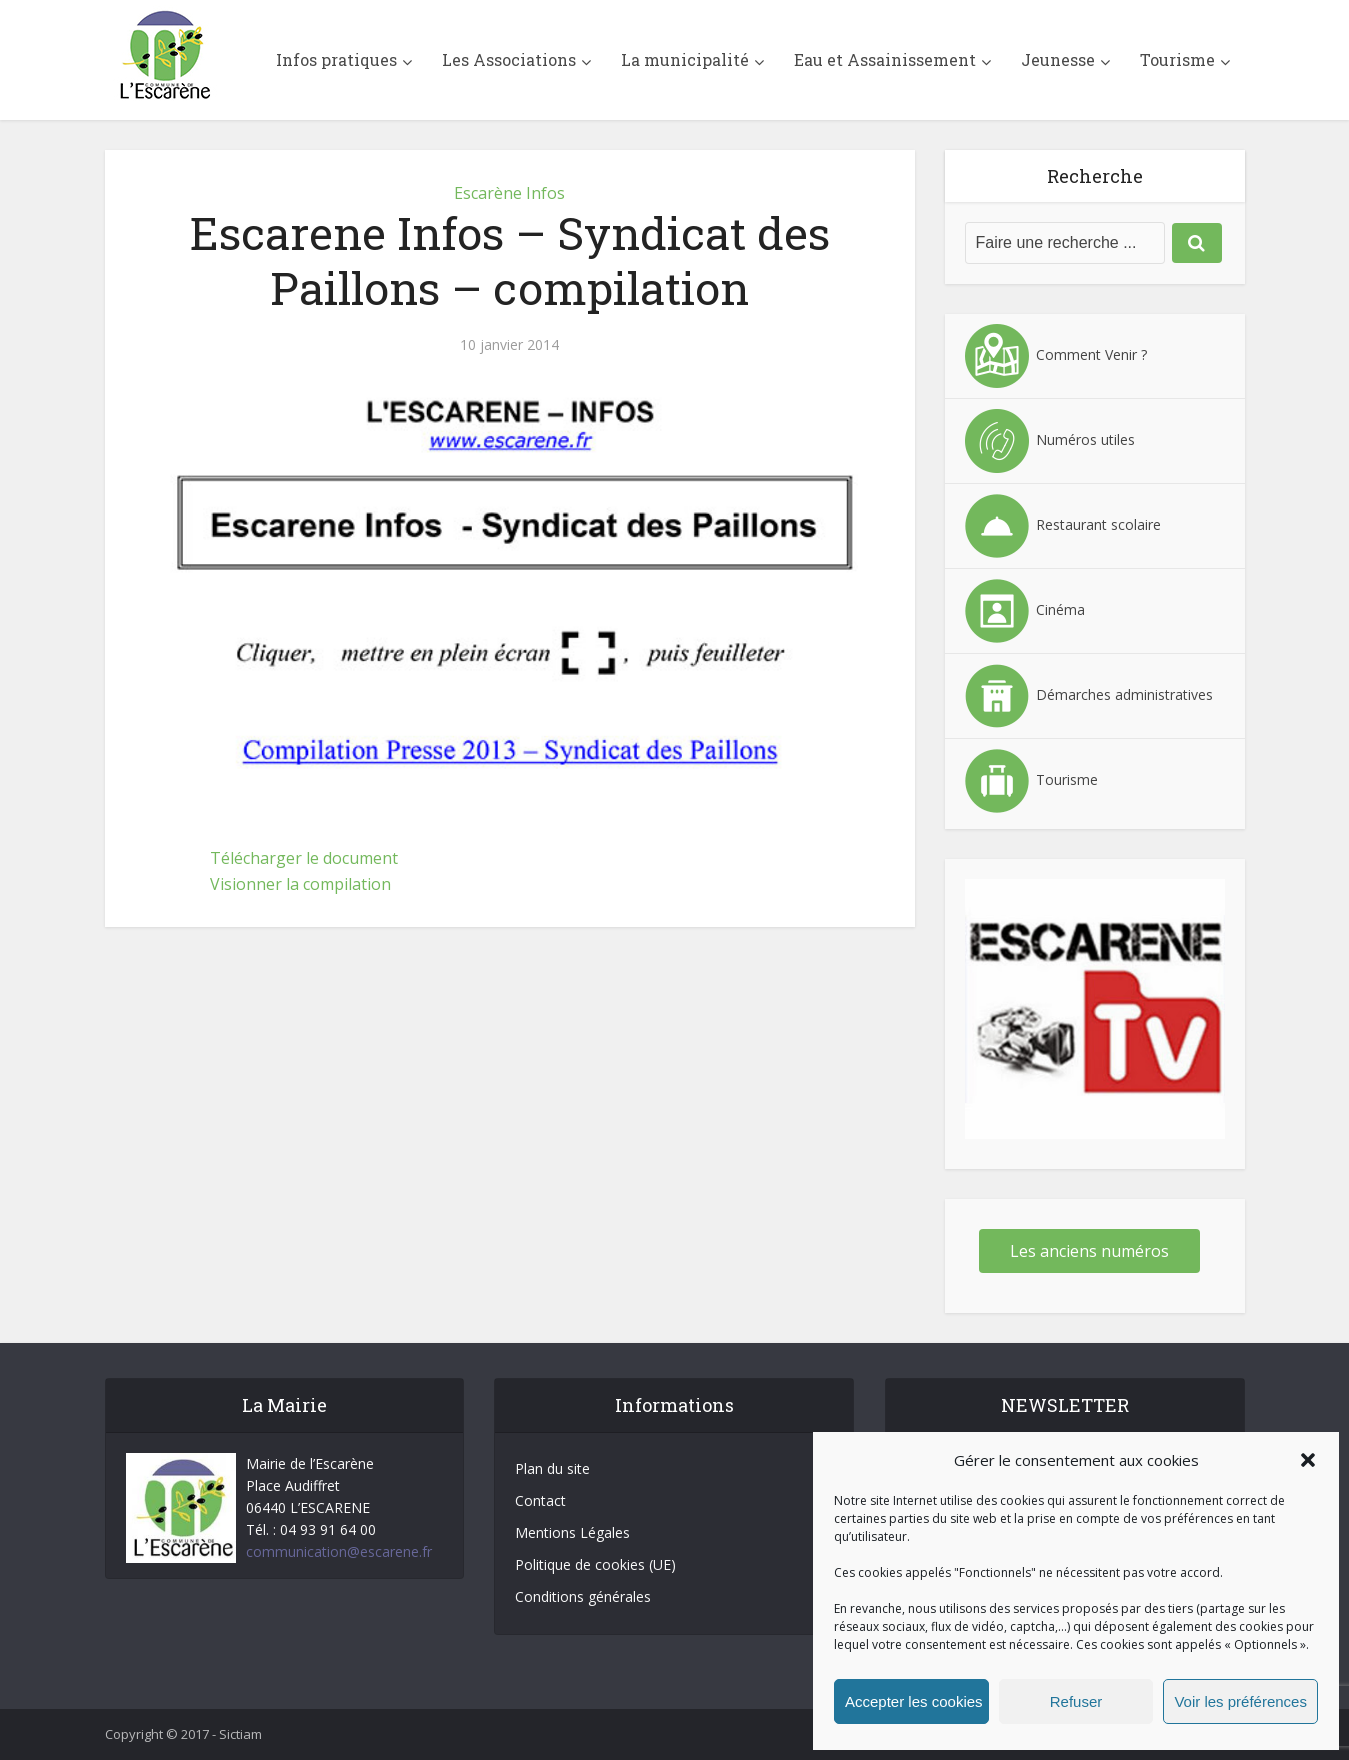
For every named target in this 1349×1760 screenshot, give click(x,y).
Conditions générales (583, 1596)
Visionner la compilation (300, 884)
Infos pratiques (336, 59)
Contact (540, 1500)
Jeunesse (1058, 59)
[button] (1308, 1460)
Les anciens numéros (1089, 1251)
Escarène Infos (509, 193)
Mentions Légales (572, 1532)
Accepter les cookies (914, 1701)
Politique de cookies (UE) (595, 1564)
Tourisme (1177, 59)
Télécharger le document (304, 858)
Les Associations (509, 59)
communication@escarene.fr (339, 1551)
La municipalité (685, 59)
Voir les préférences (1240, 1701)
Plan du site (552, 1468)
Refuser (1076, 1701)
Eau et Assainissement (885, 59)
